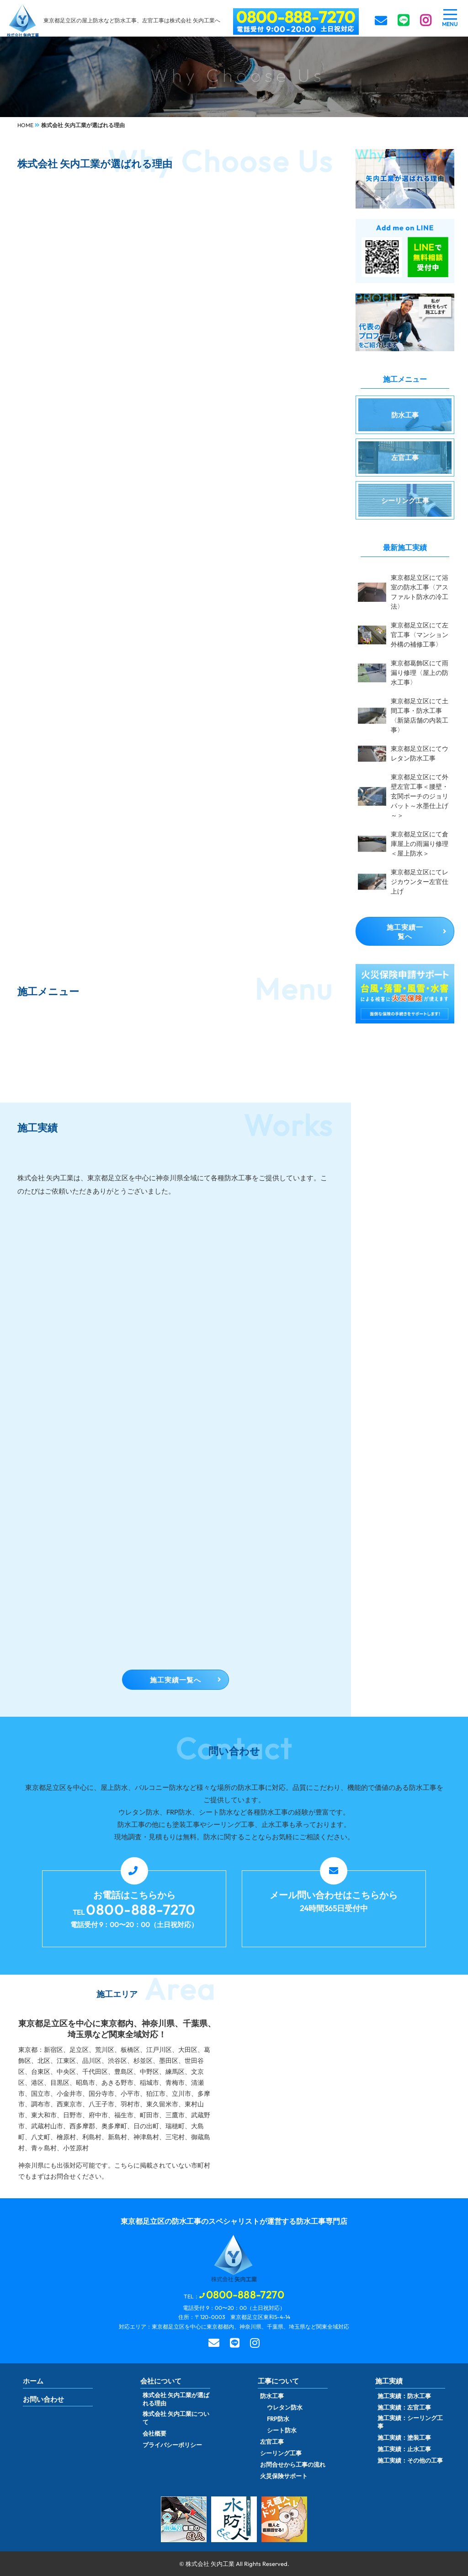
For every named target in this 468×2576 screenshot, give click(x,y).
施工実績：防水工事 (404, 2395)
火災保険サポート (284, 2476)
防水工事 (272, 2395)
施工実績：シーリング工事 (410, 2422)
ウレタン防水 (285, 2407)
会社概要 (154, 2433)
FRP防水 (278, 2418)
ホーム (33, 2381)
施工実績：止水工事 (404, 2449)
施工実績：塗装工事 (404, 2437)
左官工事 (272, 2441)
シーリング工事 (281, 2453)
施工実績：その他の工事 (410, 2460)
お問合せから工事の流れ (292, 2464)
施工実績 (389, 2381)
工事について (278, 2381)
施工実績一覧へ (175, 1680)
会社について (160, 2381)
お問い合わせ (43, 2399)
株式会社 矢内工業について (176, 2418)
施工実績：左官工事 (404, 2407)
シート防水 (282, 2430)
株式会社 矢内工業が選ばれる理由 (176, 2399)
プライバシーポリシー (172, 2444)
